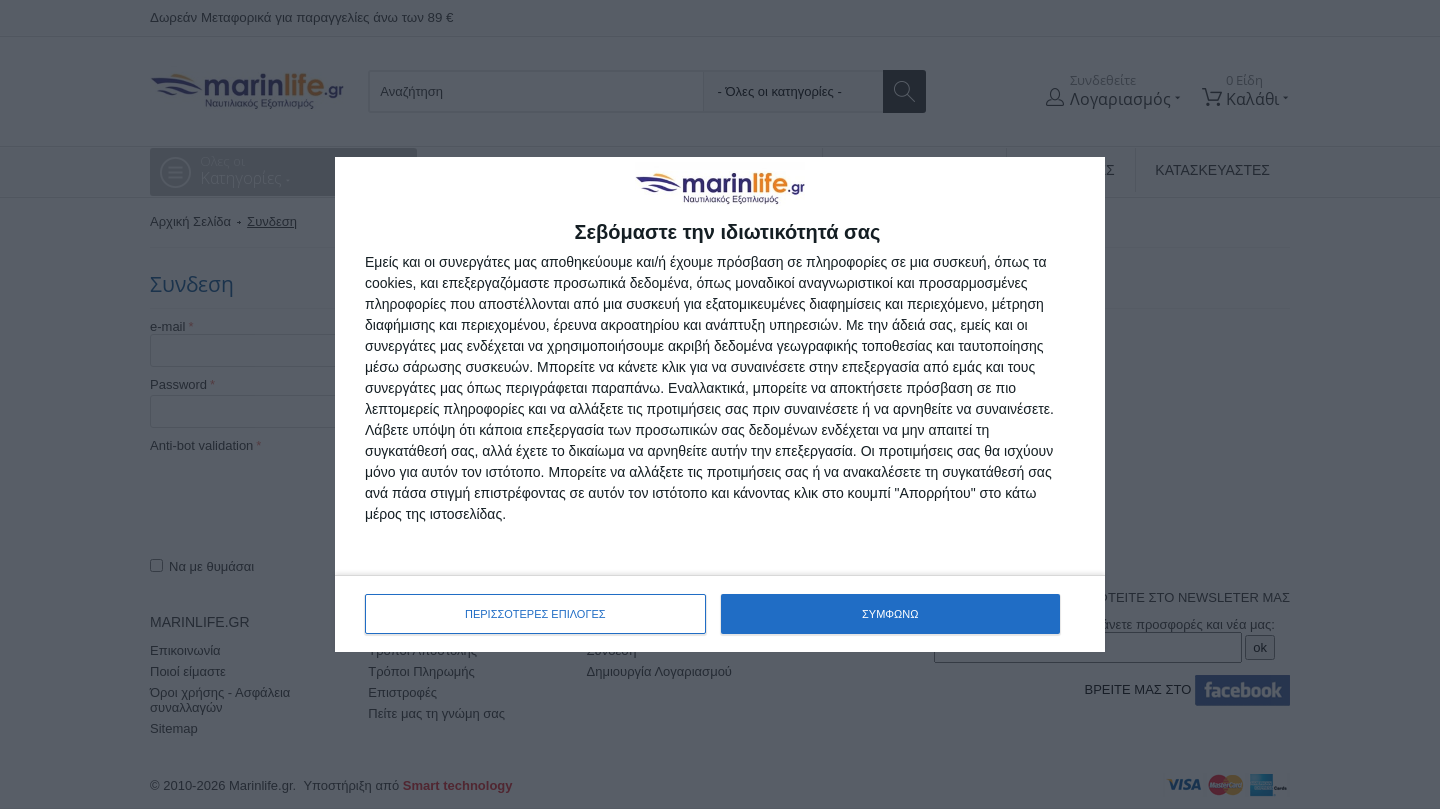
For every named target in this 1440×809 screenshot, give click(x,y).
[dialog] (720, 404)
